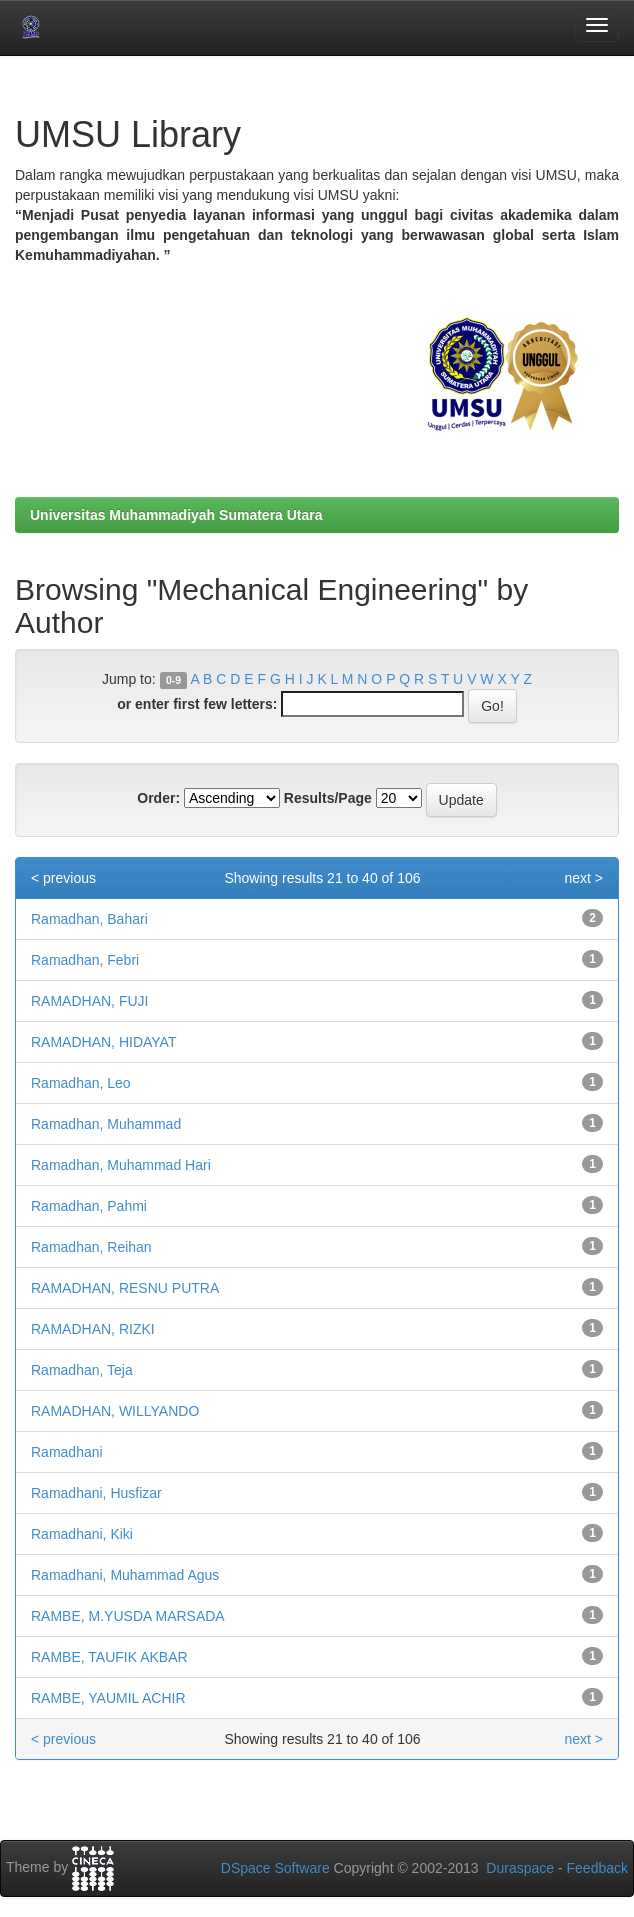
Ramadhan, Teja (82, 1370)
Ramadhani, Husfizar (96, 1493)
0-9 (173, 680)
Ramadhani (67, 1452)
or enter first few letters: (197, 704)
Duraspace (520, 1868)
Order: (158, 798)
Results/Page (328, 798)
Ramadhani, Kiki (82, 1534)
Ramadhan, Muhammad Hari (121, 1165)
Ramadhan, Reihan (91, 1247)
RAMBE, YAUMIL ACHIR (108, 1698)
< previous (63, 878)
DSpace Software (275, 1868)
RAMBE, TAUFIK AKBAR (109, 1657)
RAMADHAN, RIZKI (93, 1329)
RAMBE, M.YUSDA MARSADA (128, 1616)
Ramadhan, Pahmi (89, 1206)
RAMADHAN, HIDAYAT (103, 1042)
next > (583, 878)
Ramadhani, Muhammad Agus (125, 1575)
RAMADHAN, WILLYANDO (115, 1411)
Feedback (597, 1868)
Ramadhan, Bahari (89, 919)
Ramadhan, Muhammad (106, 1124)
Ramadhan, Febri (85, 960)
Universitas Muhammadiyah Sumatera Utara (176, 515)
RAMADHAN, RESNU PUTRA (125, 1288)
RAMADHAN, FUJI (89, 1001)
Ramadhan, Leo (81, 1083)
